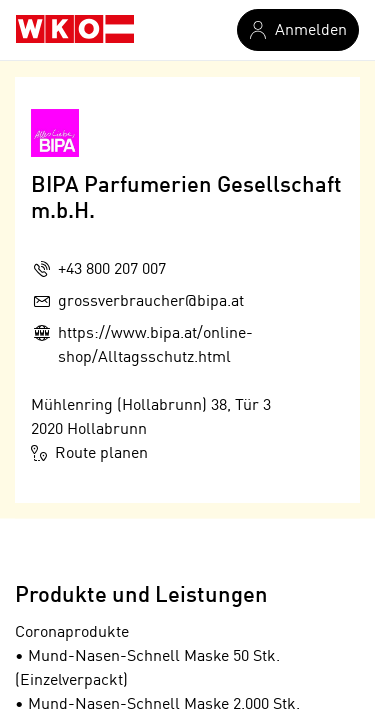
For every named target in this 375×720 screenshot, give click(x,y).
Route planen (89, 453)
